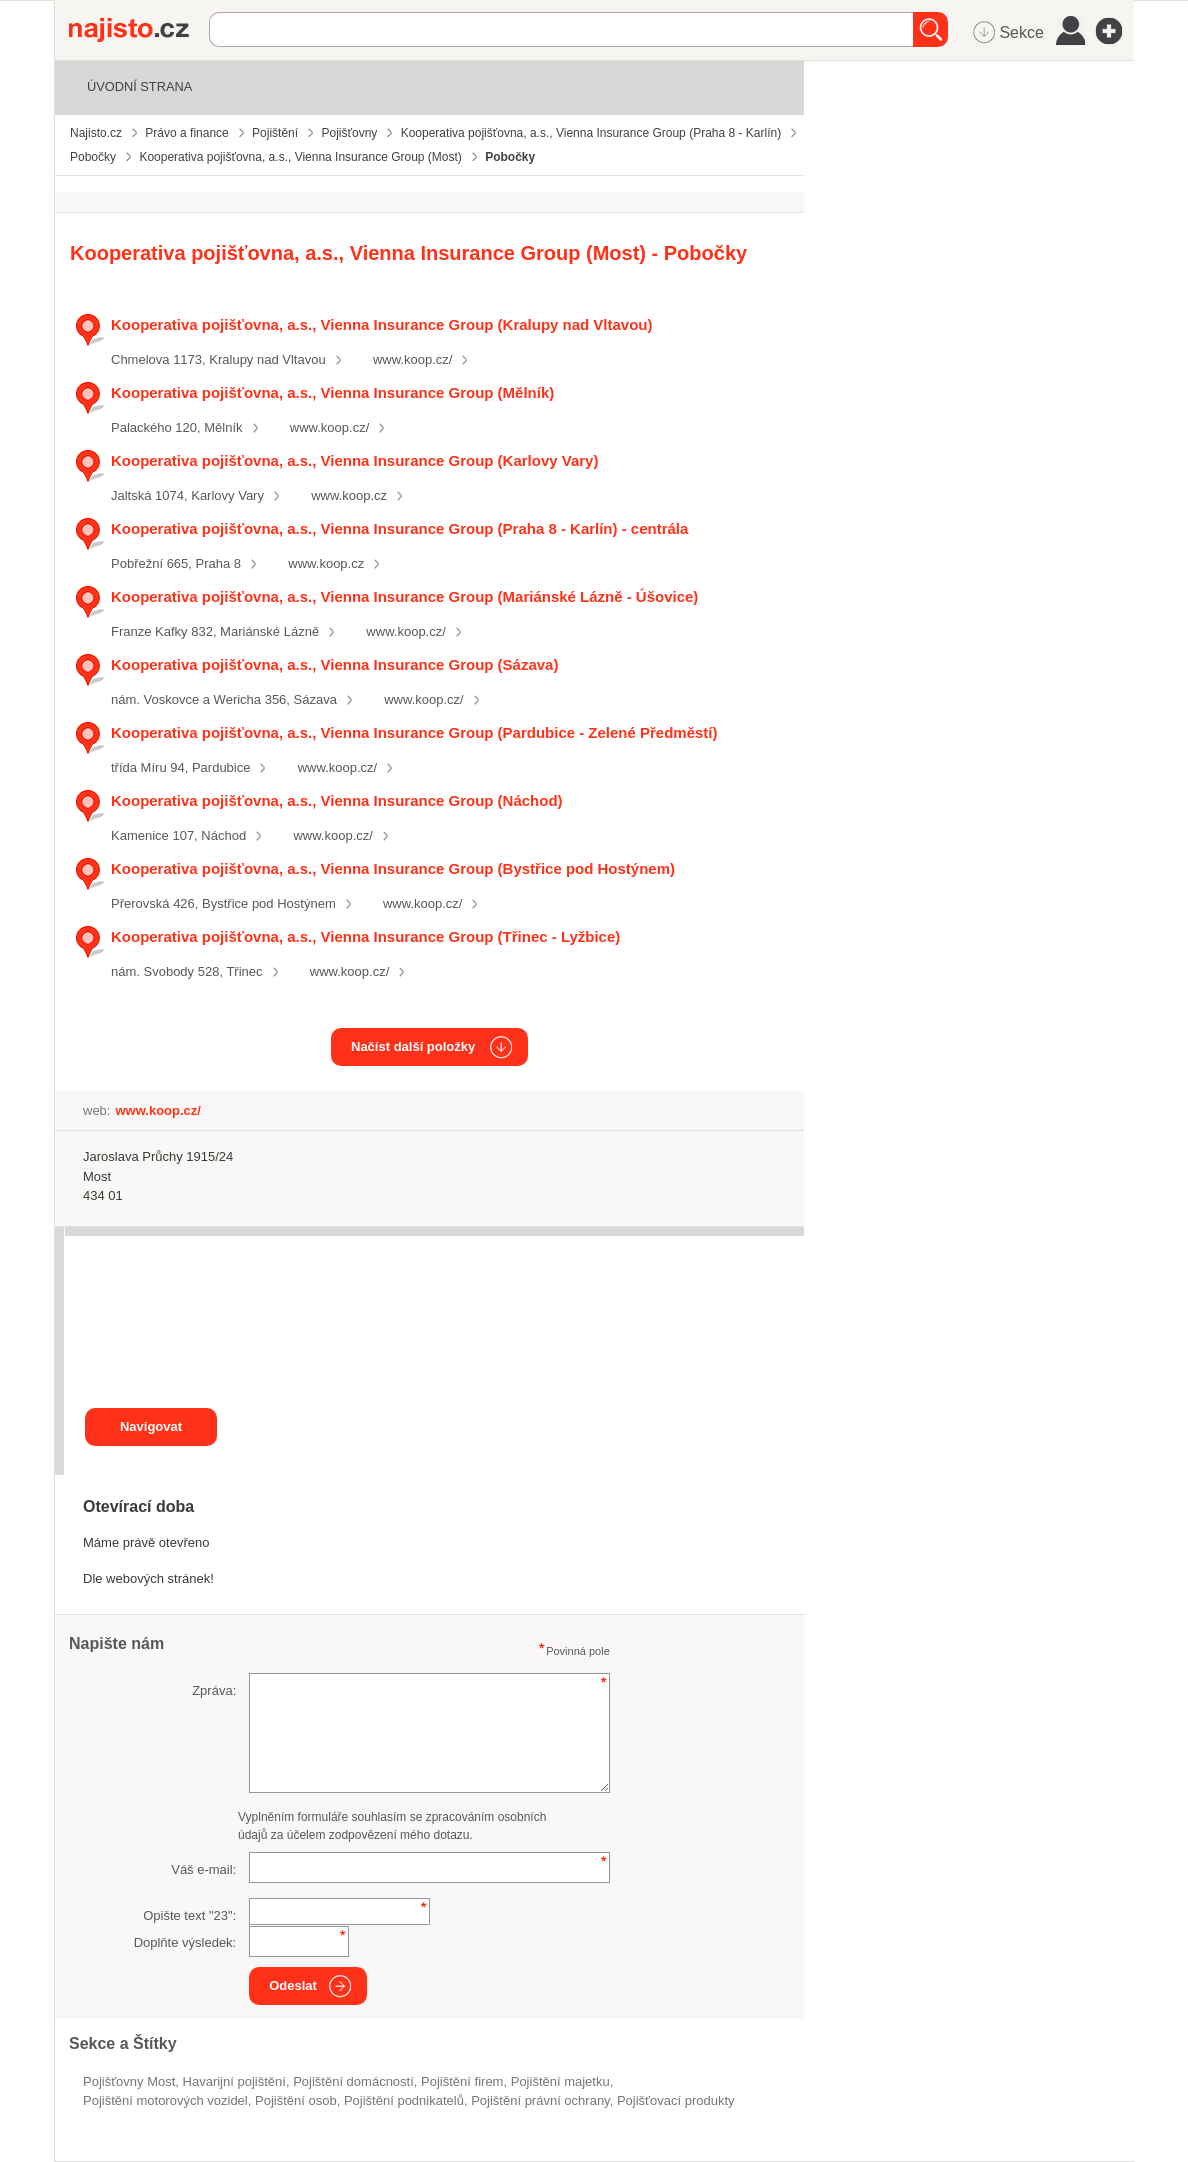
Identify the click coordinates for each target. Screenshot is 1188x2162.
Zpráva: (214, 1690)
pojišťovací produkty (676, 2100)
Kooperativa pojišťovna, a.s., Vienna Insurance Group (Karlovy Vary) (354, 460)
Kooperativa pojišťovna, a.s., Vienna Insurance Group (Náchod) (337, 800)
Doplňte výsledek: (185, 1942)
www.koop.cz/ (412, 359)
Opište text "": (189, 1915)
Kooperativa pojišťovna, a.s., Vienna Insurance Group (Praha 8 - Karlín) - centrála (399, 528)
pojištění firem (462, 2081)
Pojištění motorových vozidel (165, 2100)
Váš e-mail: (203, 1869)
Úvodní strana (139, 86)
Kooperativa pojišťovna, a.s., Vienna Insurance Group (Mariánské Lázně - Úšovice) (404, 596)
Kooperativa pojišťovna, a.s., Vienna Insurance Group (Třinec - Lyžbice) (365, 936)
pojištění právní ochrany (540, 2100)
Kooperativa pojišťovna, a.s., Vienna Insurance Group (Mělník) (332, 392)
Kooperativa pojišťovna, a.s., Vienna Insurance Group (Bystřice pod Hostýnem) (393, 868)
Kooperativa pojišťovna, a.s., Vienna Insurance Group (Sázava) (334, 664)
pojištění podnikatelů (404, 2100)
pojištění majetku (560, 2081)
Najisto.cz (139, 30)
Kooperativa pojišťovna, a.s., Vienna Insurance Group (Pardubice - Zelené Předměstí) (414, 732)
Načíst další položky (413, 1046)
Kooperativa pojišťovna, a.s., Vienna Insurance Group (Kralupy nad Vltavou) (381, 324)
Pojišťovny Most (129, 2081)
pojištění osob (296, 2100)
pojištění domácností (353, 2081)
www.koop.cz (349, 495)
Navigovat (151, 1426)
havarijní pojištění (234, 2081)
